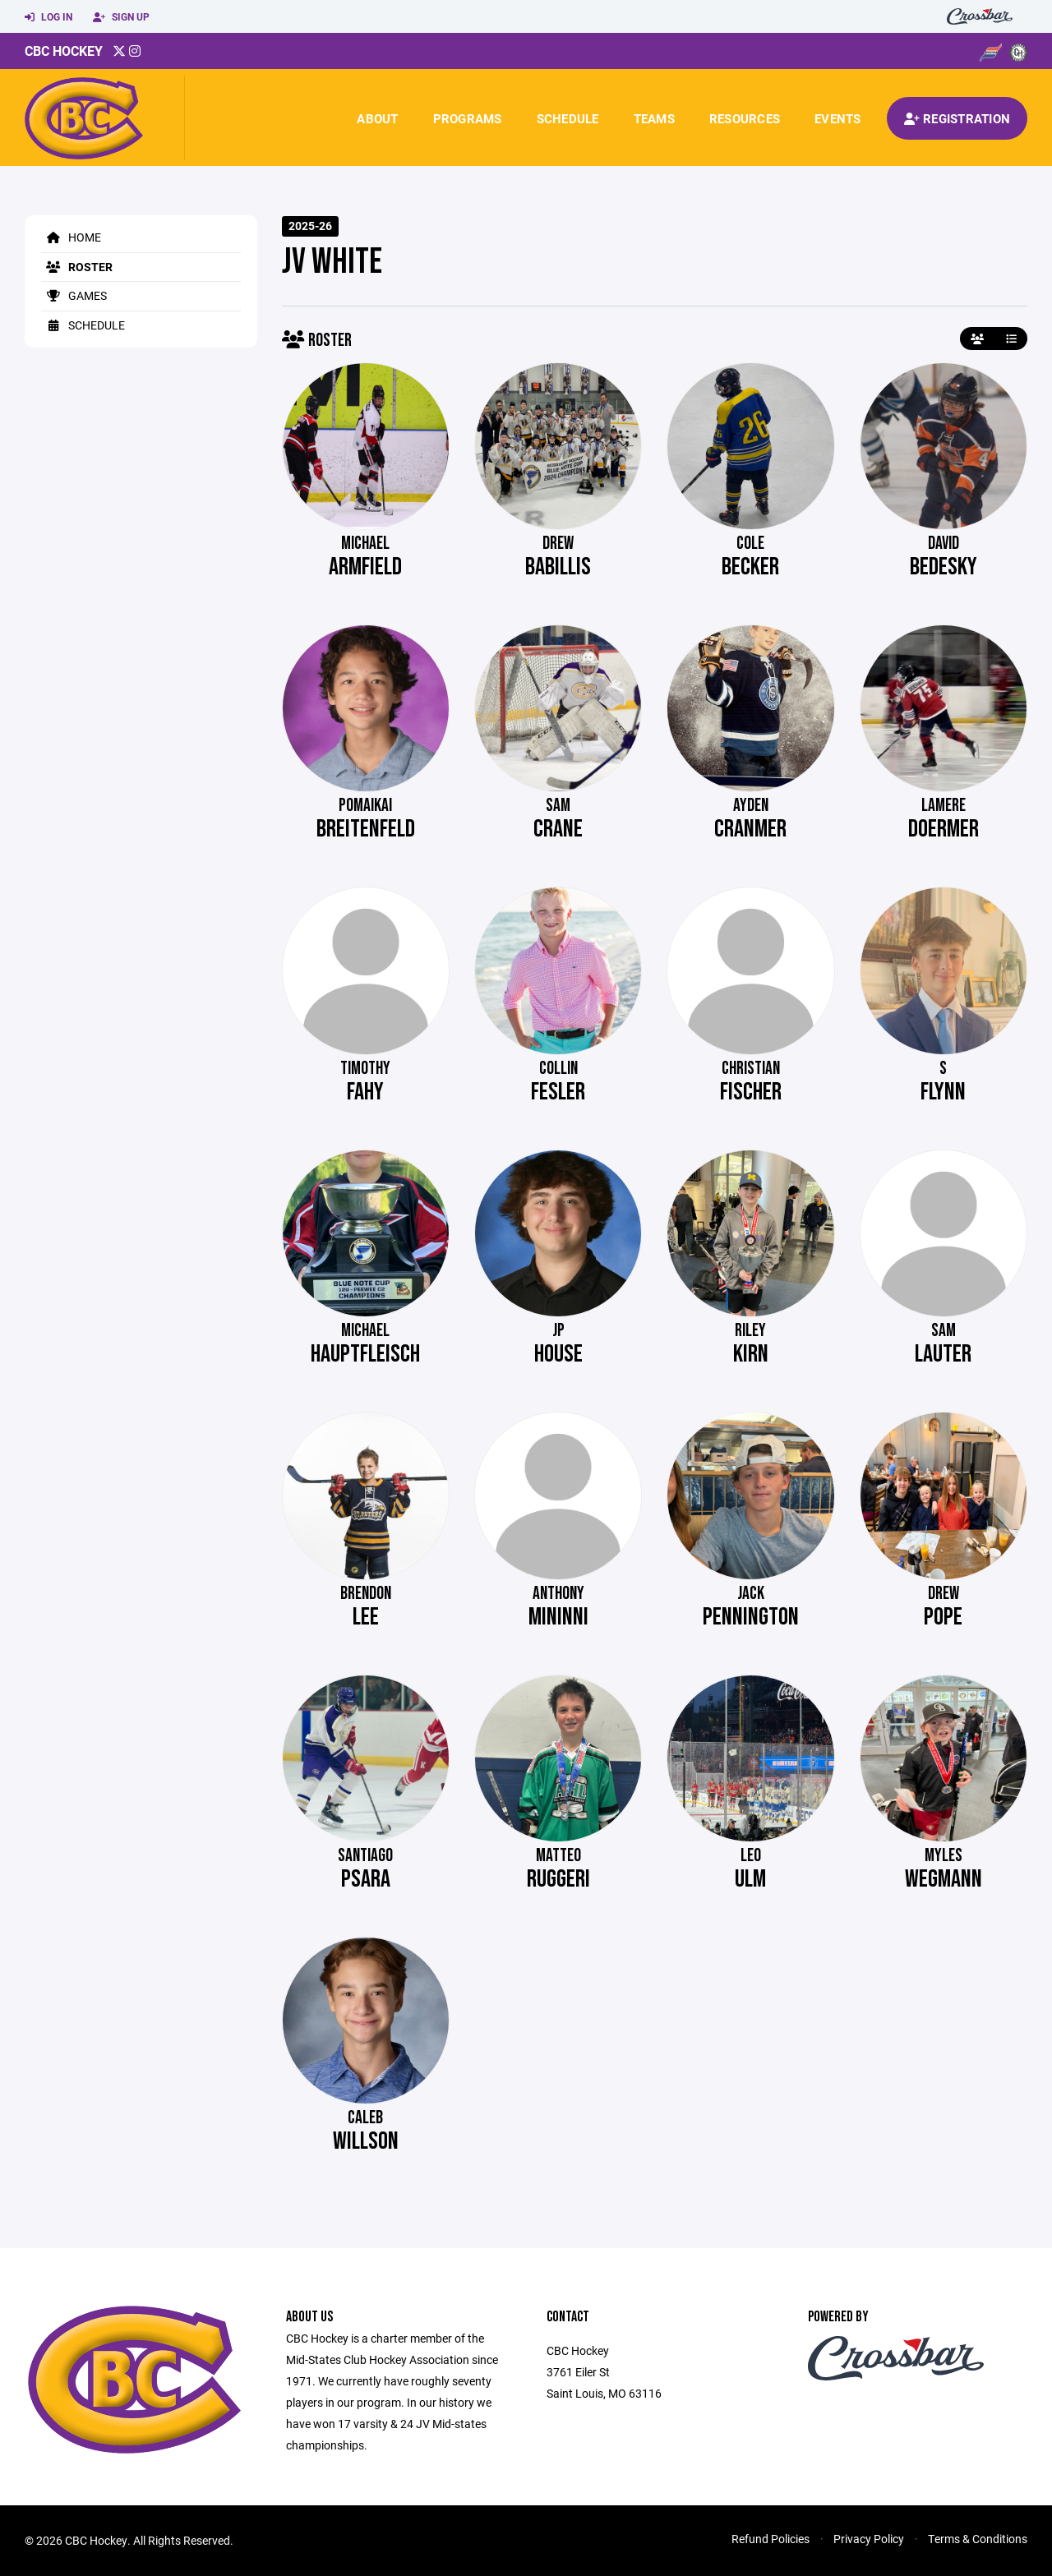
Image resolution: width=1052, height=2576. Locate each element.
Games (74, 295)
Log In (48, 17)
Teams (654, 118)
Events (837, 118)
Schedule (568, 118)
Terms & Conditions (977, 2538)
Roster (77, 266)
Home (71, 237)
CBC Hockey (64, 50)
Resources (744, 118)
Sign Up (121, 17)
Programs (467, 118)
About (377, 118)
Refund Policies (770, 2538)
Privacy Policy (868, 2538)
